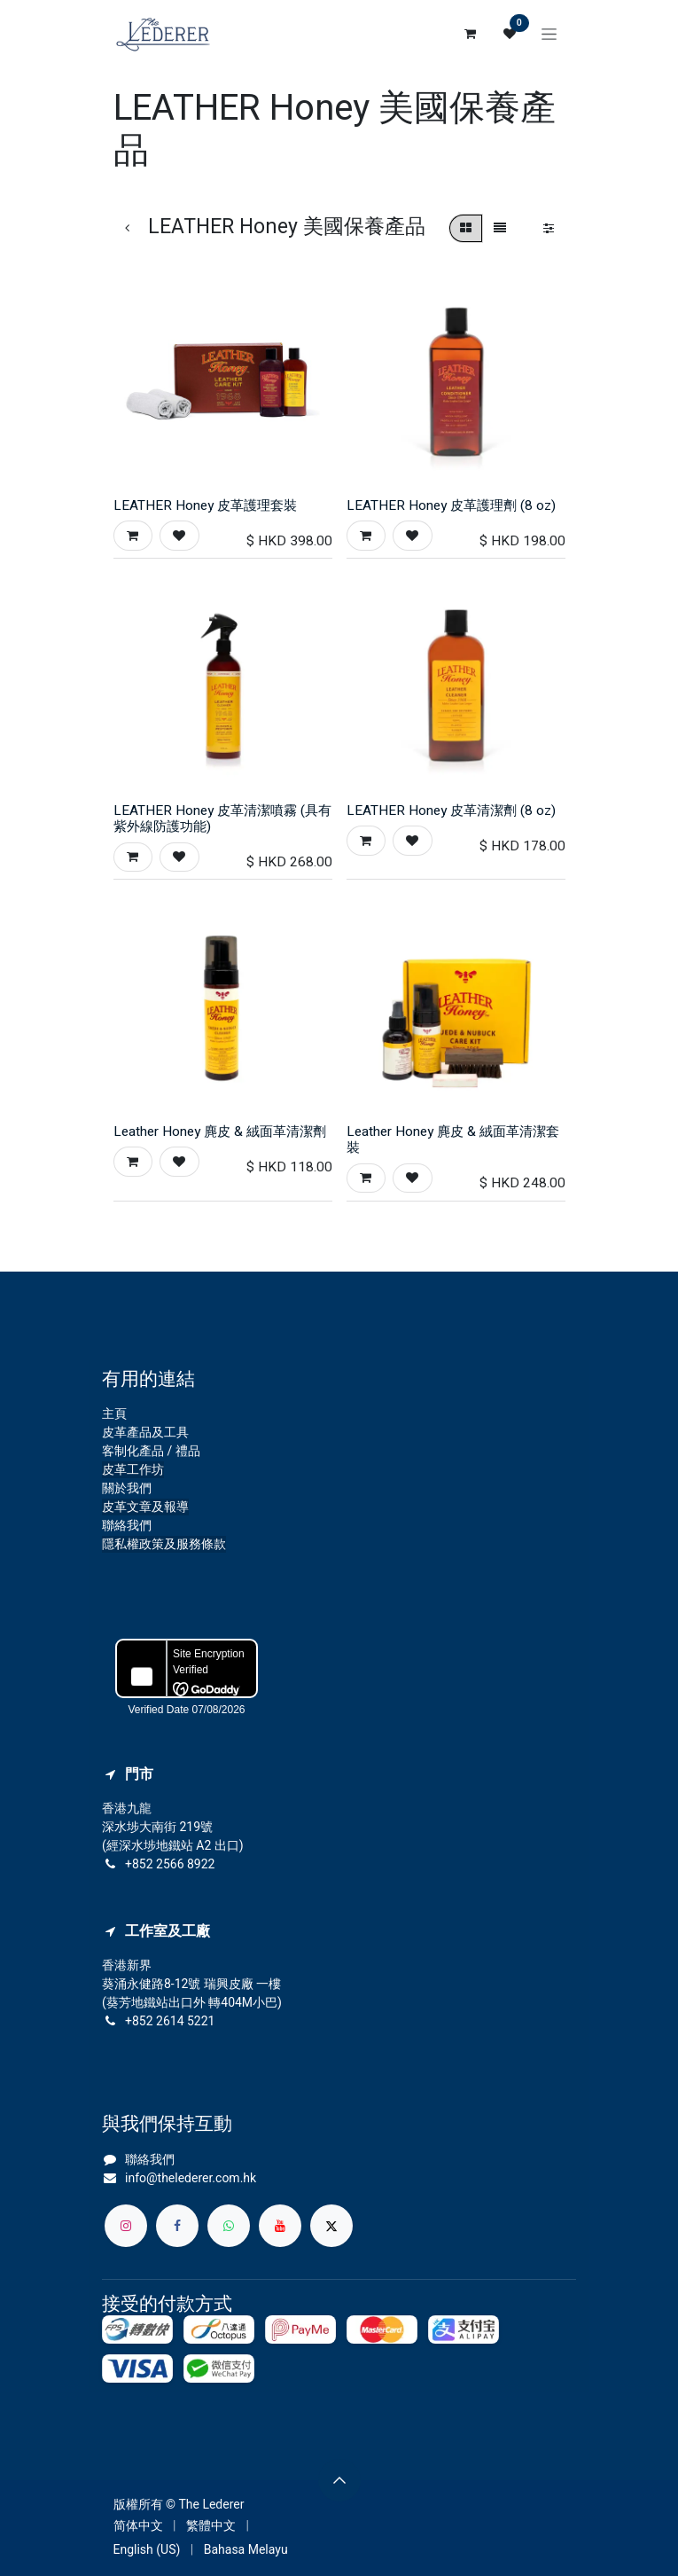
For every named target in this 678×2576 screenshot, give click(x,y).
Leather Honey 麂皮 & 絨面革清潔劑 (219, 1131)
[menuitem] (138, 2526)
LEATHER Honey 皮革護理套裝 (205, 505)
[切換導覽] (549, 34)
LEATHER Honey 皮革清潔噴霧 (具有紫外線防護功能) (222, 818)
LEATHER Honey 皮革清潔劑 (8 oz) (451, 810)
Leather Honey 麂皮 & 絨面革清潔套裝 (453, 1139)
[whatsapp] (228, 2225)
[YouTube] (280, 2225)
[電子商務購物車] (471, 34)
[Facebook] (177, 2225)
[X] (331, 2225)
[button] (132, 535)
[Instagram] (126, 2225)
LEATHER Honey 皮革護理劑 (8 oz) (451, 505)
